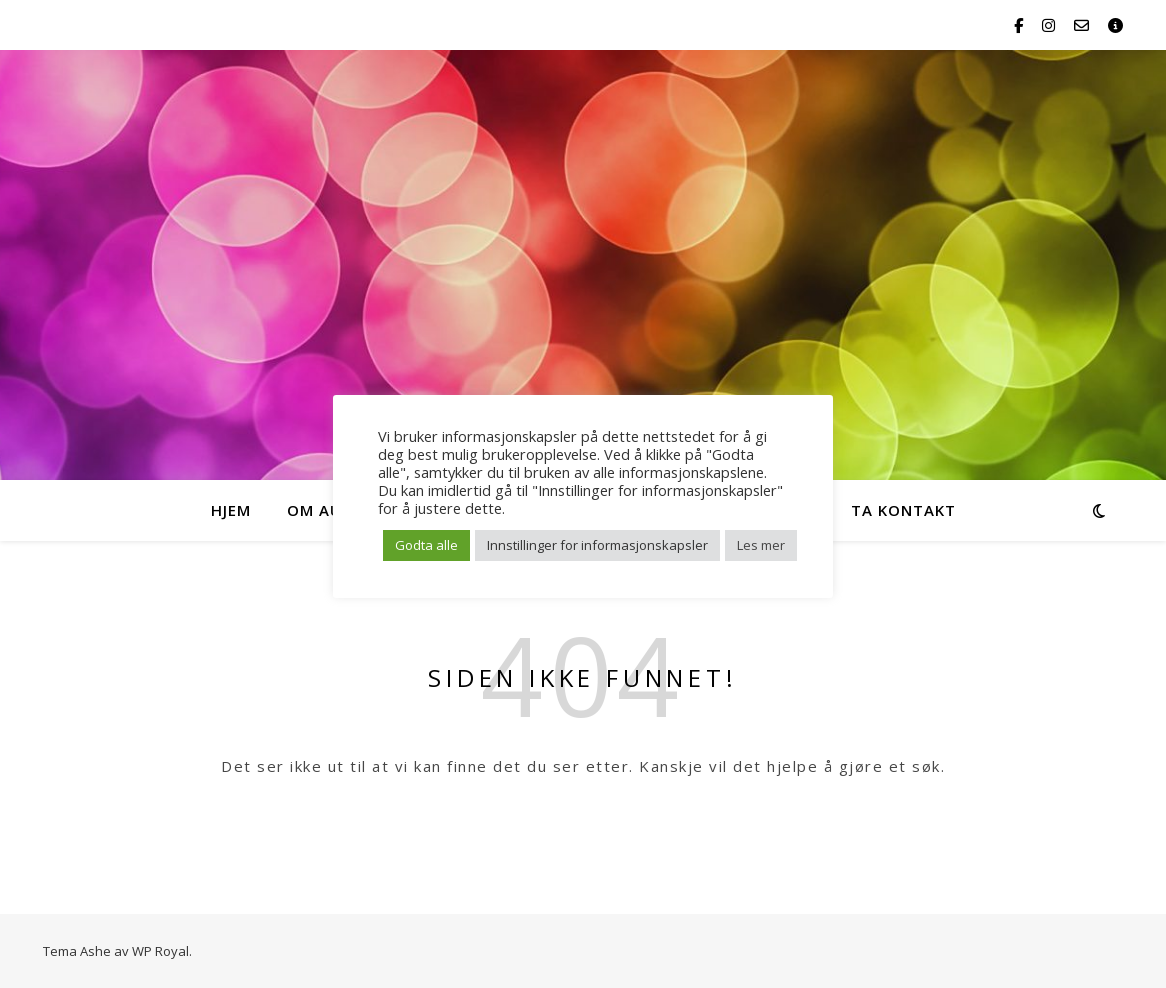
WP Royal (160, 951)
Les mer (761, 545)
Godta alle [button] (426, 545)
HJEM (231, 510)
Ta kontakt (903, 510)
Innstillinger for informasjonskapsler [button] (597, 545)
